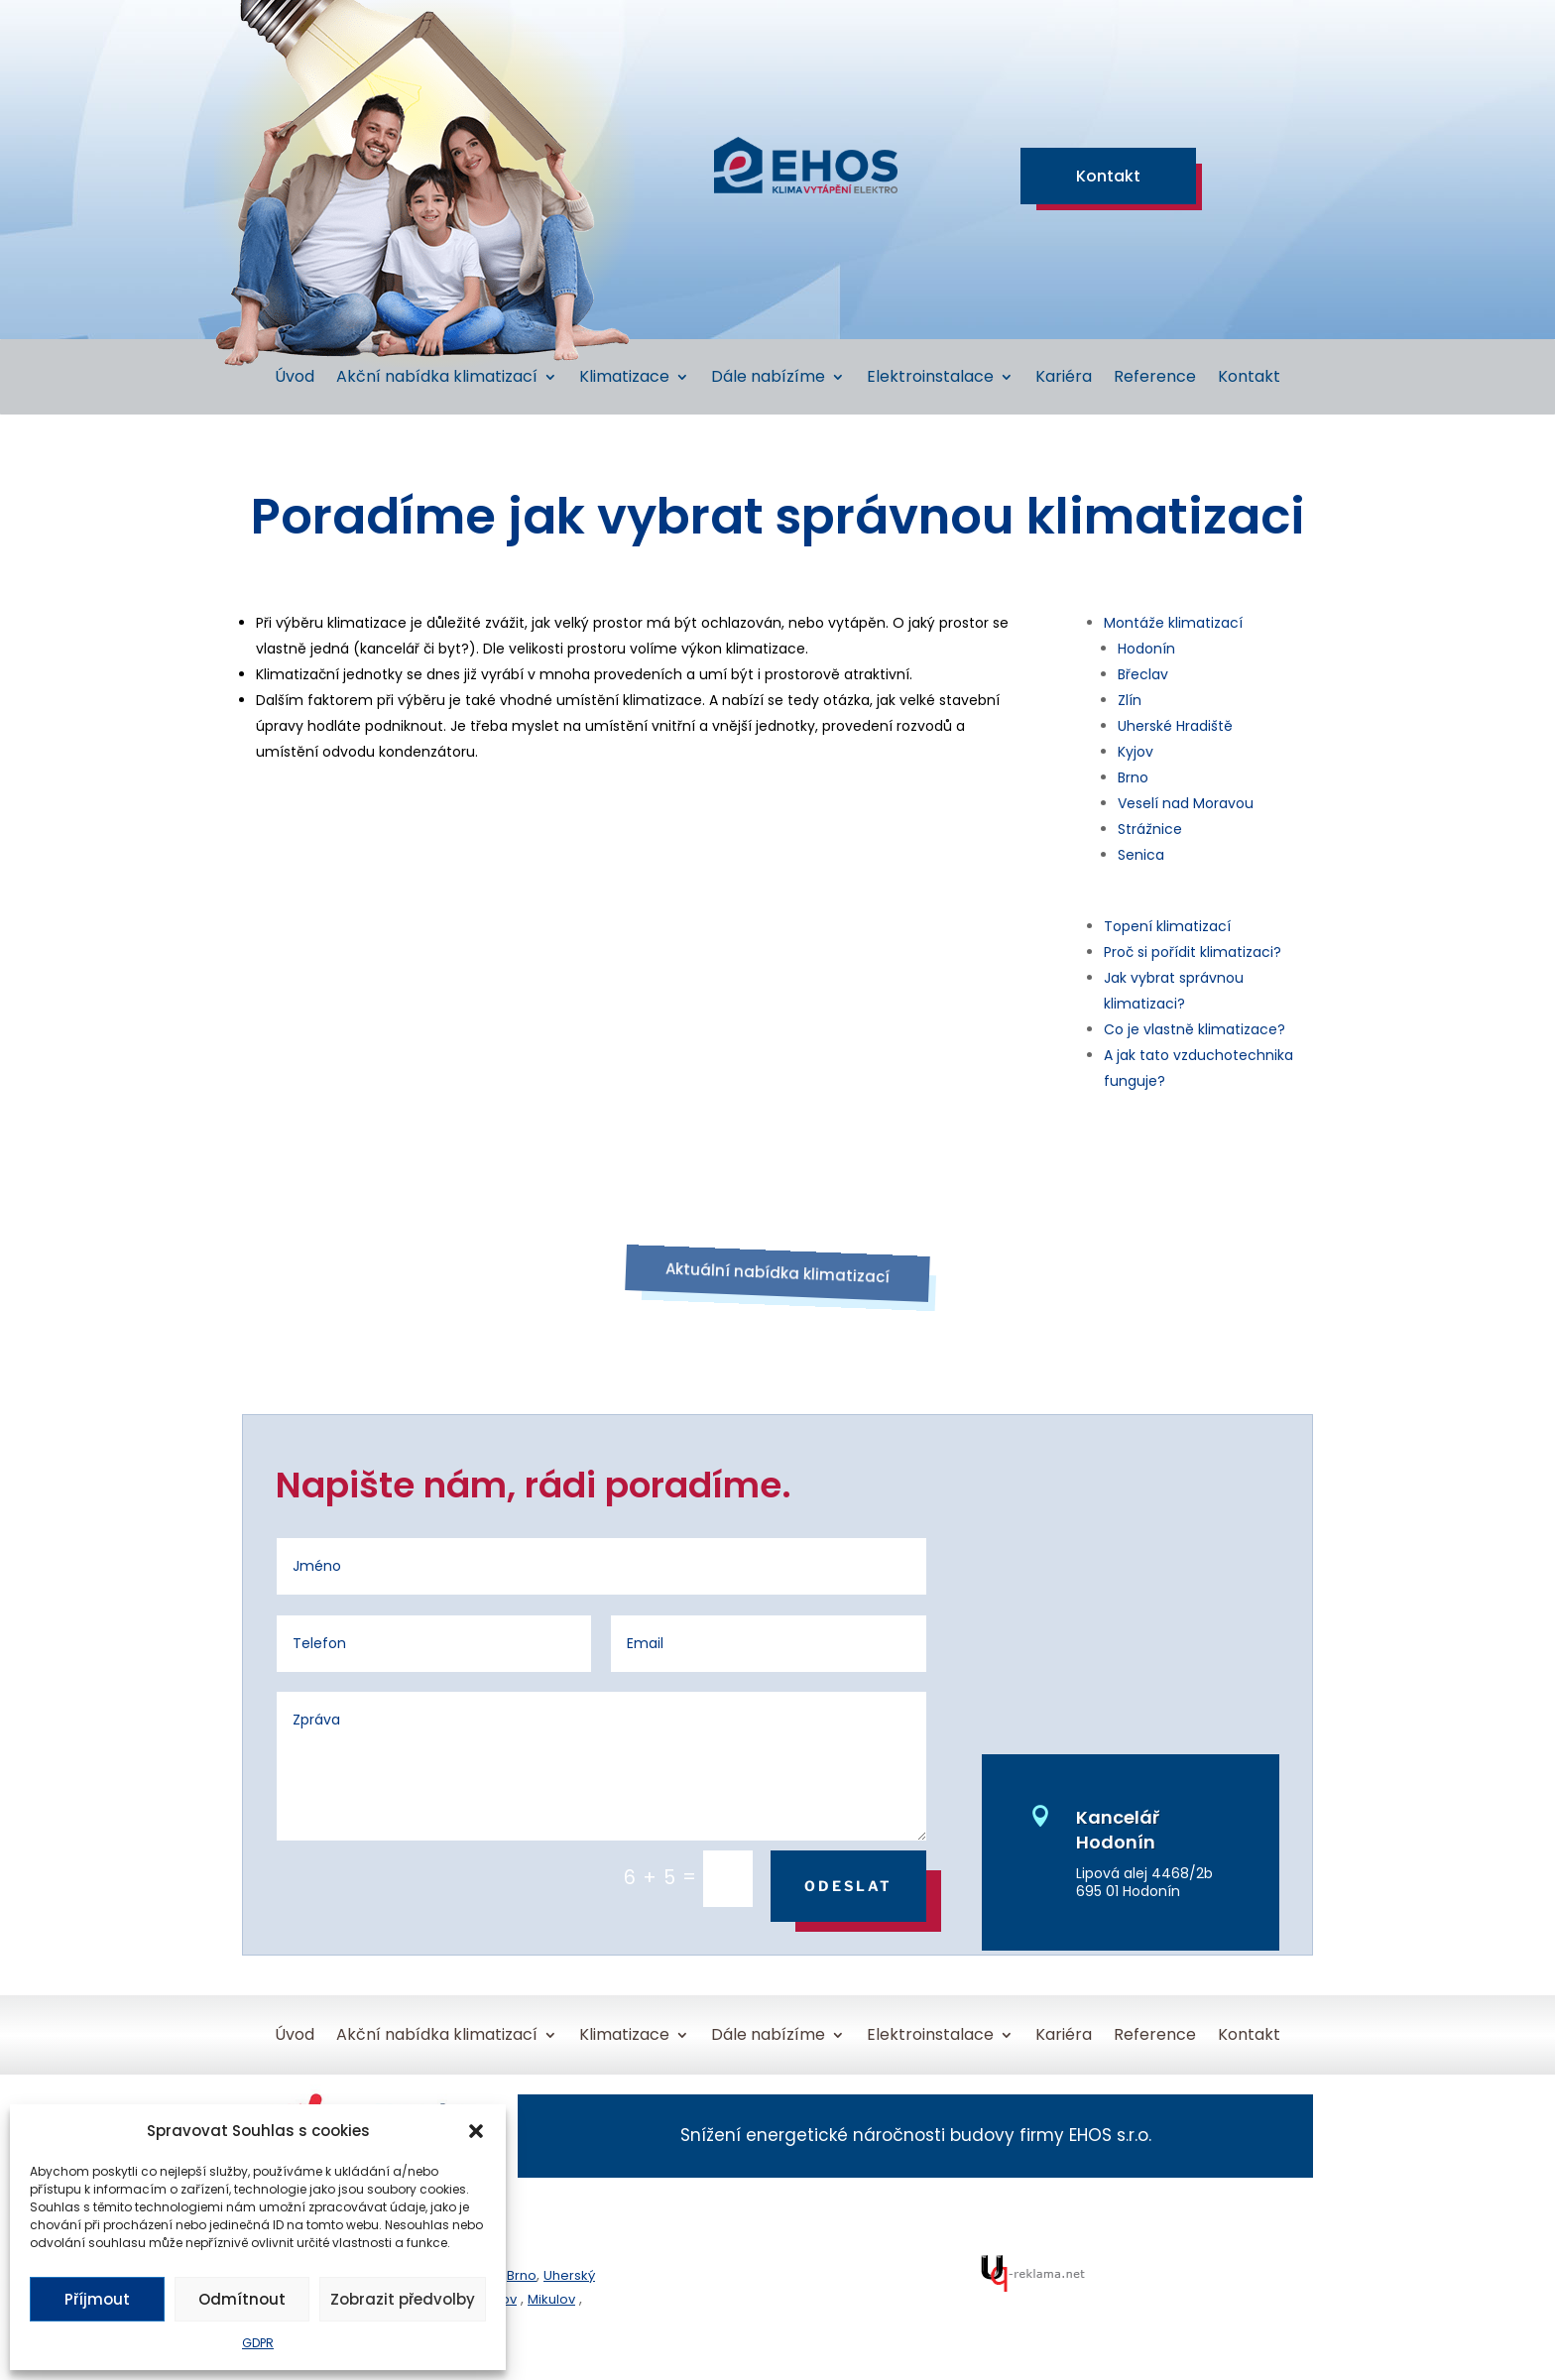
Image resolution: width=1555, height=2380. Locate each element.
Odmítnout (242, 2299)
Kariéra (1063, 379)
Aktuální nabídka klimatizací (778, 1272)
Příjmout (97, 2299)
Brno (1133, 777)
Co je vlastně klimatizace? (1194, 1029)
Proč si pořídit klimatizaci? (1192, 952)
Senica (1141, 855)
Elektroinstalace (930, 379)
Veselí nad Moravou (1186, 803)
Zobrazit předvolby (402, 2299)
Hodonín (1146, 648)
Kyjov (1135, 752)
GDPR (258, 2342)
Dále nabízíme (768, 379)
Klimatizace (624, 379)
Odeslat (848, 1885)
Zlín (1129, 700)
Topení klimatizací (1167, 926)
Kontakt (1108, 176)
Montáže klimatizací (1173, 623)
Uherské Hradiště (1175, 726)
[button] (476, 2131)
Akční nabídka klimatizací (437, 379)
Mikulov (551, 2299)
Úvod (294, 379)
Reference (1155, 379)
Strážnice (1150, 829)
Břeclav (1143, 674)
